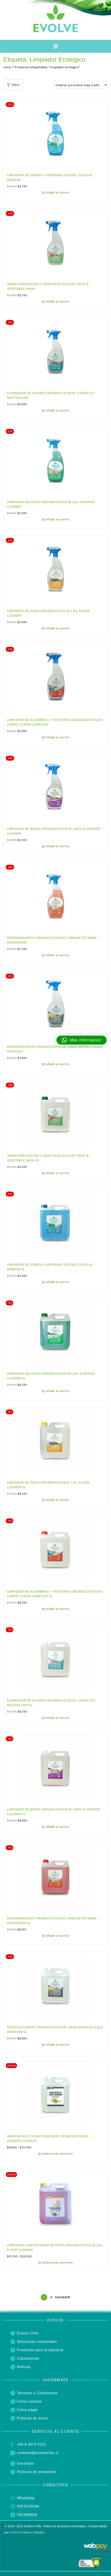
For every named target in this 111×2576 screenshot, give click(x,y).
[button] (55, 46)
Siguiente (62, 2297)
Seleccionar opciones (55, 2153)
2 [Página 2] (51, 2297)
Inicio (7, 67)
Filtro (13, 85)
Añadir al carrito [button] (55, 192)
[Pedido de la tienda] (79, 85)
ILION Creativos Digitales (27, 2532)
